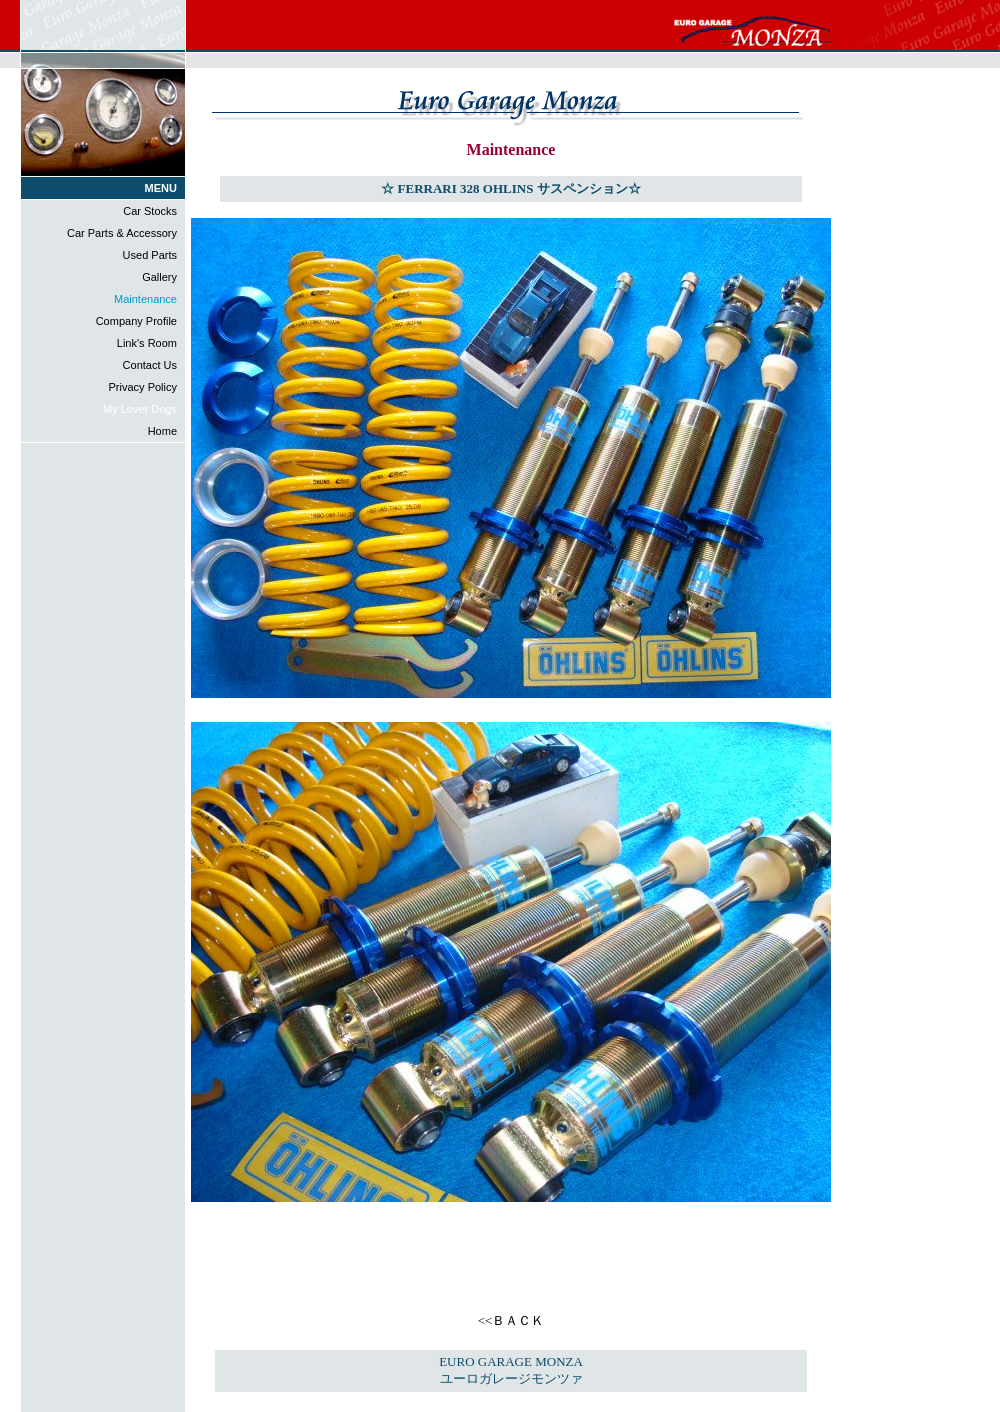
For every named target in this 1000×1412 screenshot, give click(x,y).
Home (162, 431)
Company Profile (136, 321)
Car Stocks (150, 211)
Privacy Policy (143, 387)
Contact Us (150, 365)
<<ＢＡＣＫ (511, 1320)
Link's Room (147, 343)
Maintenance (145, 299)
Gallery (159, 277)
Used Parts (150, 255)
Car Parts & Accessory (122, 233)
